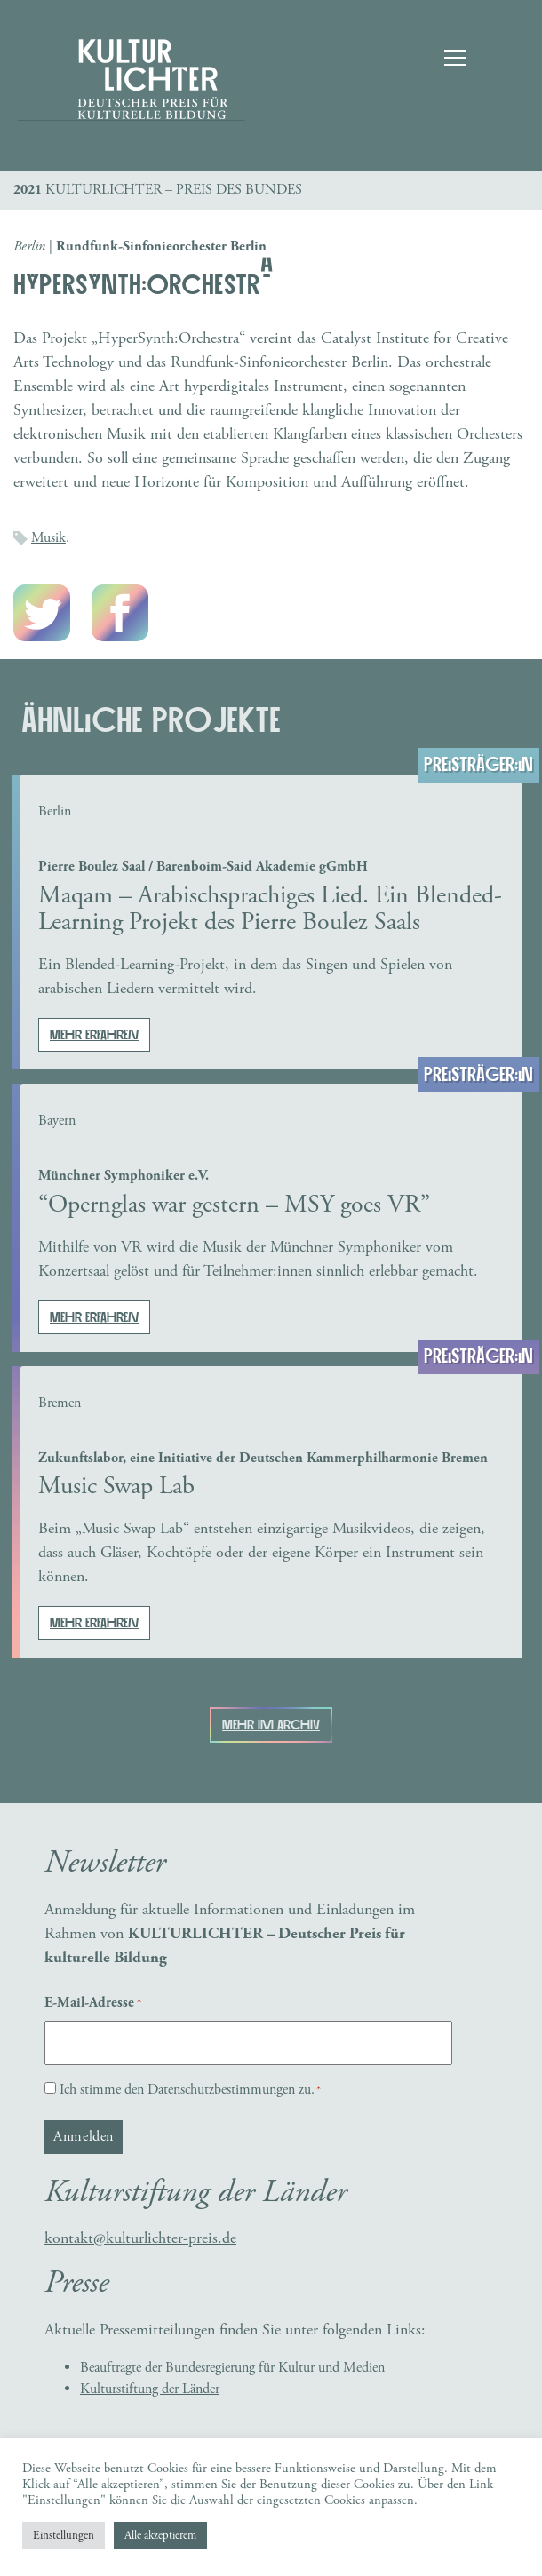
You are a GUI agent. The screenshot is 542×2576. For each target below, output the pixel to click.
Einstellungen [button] (63, 2535)
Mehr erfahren (94, 1035)
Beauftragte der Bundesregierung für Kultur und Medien (232, 2367)
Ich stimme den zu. (190, 2089)
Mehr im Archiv (271, 1725)
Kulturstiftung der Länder (149, 2389)
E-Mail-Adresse (92, 2003)
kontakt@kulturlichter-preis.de (140, 2238)
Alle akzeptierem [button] (160, 2535)
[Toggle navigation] (453, 57)
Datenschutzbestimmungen (221, 2089)
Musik (48, 538)
